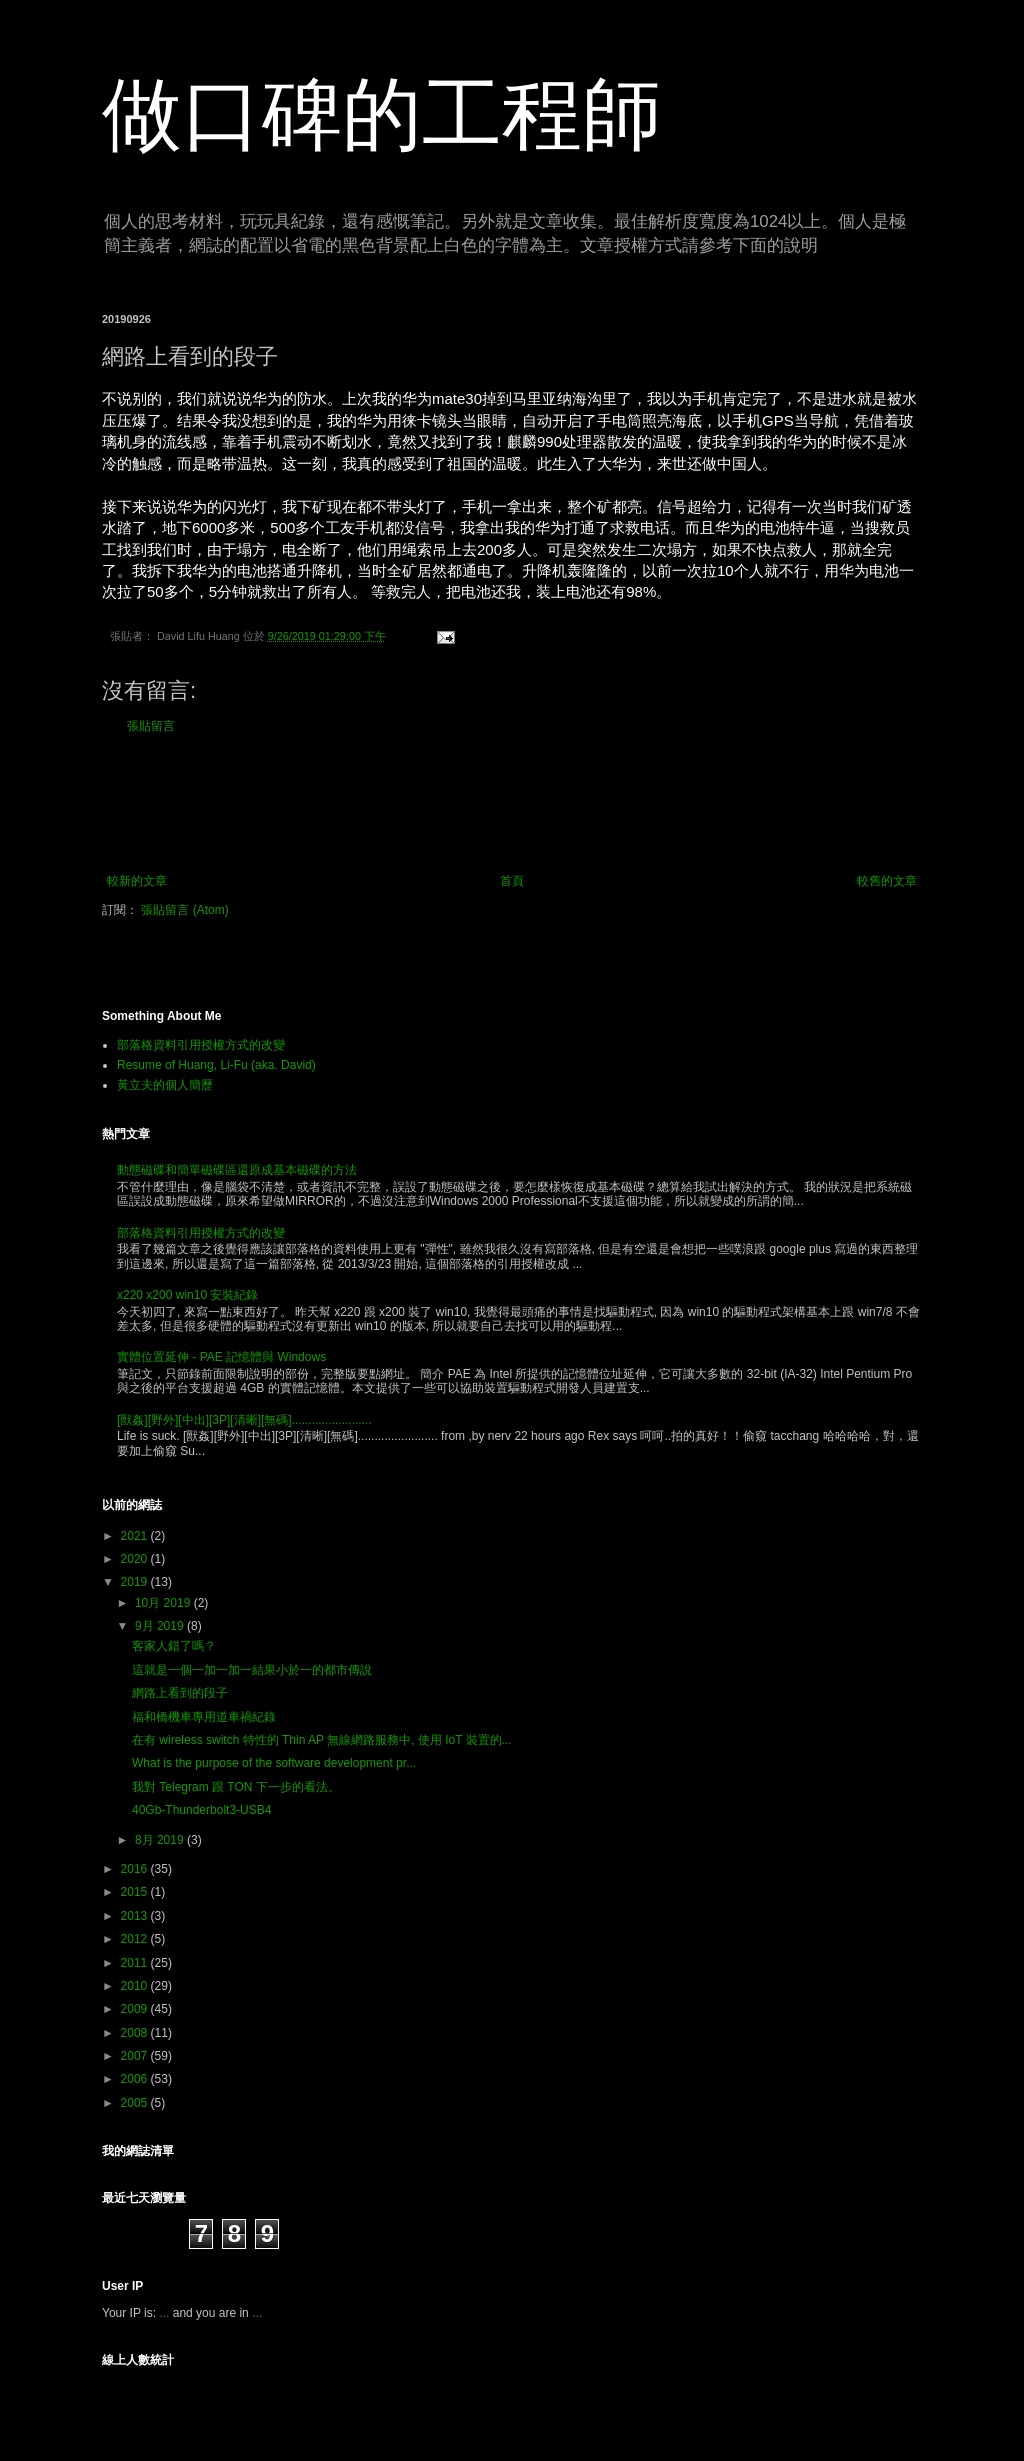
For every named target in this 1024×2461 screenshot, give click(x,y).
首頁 (512, 881)
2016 (136, 1869)
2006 (136, 2079)
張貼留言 (151, 726)
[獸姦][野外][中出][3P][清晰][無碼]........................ (244, 1420)
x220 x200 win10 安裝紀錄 (187, 1295)
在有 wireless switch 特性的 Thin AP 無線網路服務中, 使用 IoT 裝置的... (322, 1740)
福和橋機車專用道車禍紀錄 (204, 1717)
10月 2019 (164, 1603)
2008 (136, 2033)
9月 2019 (161, 1626)
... (164, 2313)
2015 (136, 1892)
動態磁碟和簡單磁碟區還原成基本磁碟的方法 (237, 1170)
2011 (136, 1963)
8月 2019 (161, 1840)
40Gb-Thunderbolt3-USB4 (201, 1810)
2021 (136, 1536)
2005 (136, 2103)
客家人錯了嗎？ (174, 1646)
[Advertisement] (512, 804)
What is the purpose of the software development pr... (274, 1763)
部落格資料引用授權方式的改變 (201, 1045)
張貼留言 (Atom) (184, 910)
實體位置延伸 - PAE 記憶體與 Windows (221, 1357)
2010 (136, 1986)
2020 (136, 1559)
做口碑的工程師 (382, 114)
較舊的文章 (887, 881)
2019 (136, 1582)
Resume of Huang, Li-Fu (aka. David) (216, 1065)
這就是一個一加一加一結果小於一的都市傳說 (252, 1670)
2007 (136, 2056)
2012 (136, 1939)
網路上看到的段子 (180, 1693)
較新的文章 (137, 881)
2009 (136, 2009)
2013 (136, 1916)
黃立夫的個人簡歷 (165, 1085)
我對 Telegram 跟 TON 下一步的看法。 (236, 1787)
